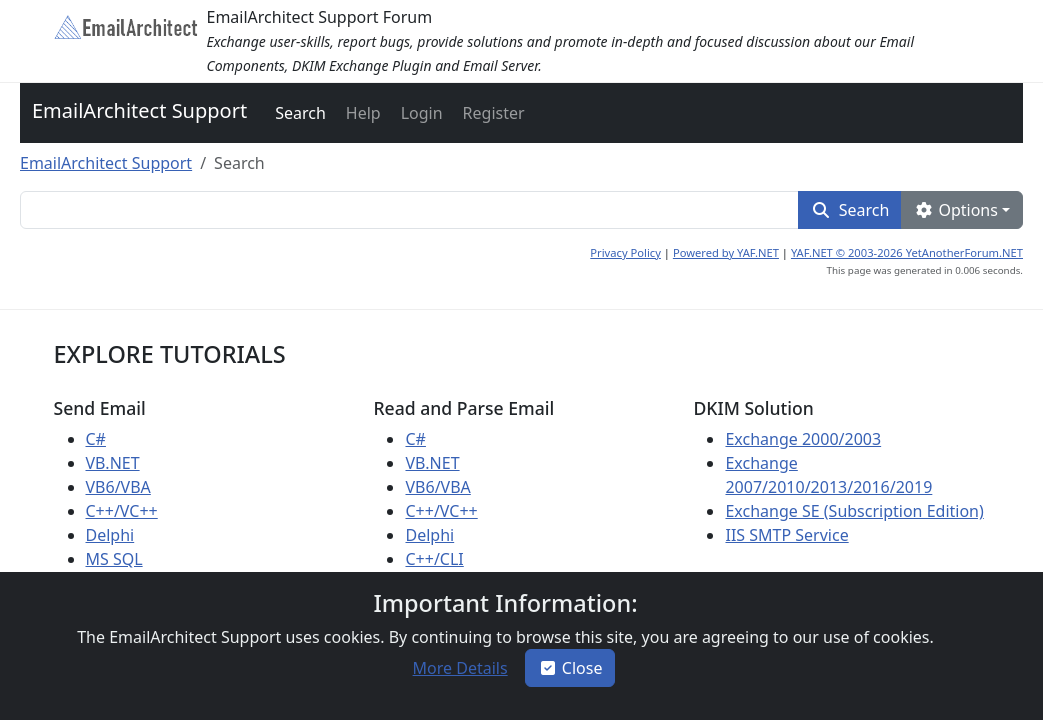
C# (96, 439)
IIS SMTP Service (786, 535)
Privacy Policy (625, 252)
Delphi (110, 535)
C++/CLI (434, 559)
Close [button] (570, 668)
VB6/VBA (118, 487)
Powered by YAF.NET (726, 252)
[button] (298, 113)
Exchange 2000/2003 (803, 439)
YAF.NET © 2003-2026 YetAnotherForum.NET (907, 252)
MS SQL (114, 559)
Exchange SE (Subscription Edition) (854, 511)
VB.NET (113, 463)
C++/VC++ (122, 511)
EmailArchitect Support (139, 110)
